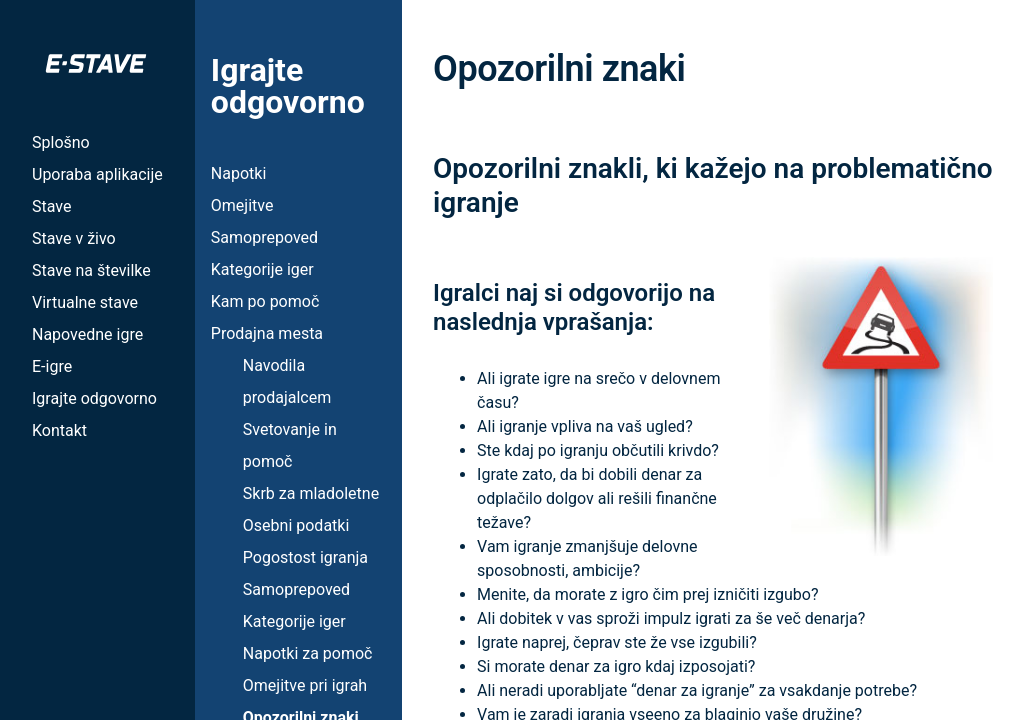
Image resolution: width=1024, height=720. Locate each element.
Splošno (61, 142)
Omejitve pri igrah (305, 685)
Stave (51, 206)
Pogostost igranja (305, 557)
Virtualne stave (85, 302)
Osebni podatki (296, 525)
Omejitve (242, 205)
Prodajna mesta (267, 333)
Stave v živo (74, 238)
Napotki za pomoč (308, 653)
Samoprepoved (264, 237)
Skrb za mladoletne (311, 493)
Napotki (238, 173)
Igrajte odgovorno (94, 398)
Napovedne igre (87, 334)
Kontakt (59, 430)
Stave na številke (91, 270)
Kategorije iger (262, 269)
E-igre (52, 366)
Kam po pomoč (265, 301)
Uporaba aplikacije (97, 174)
